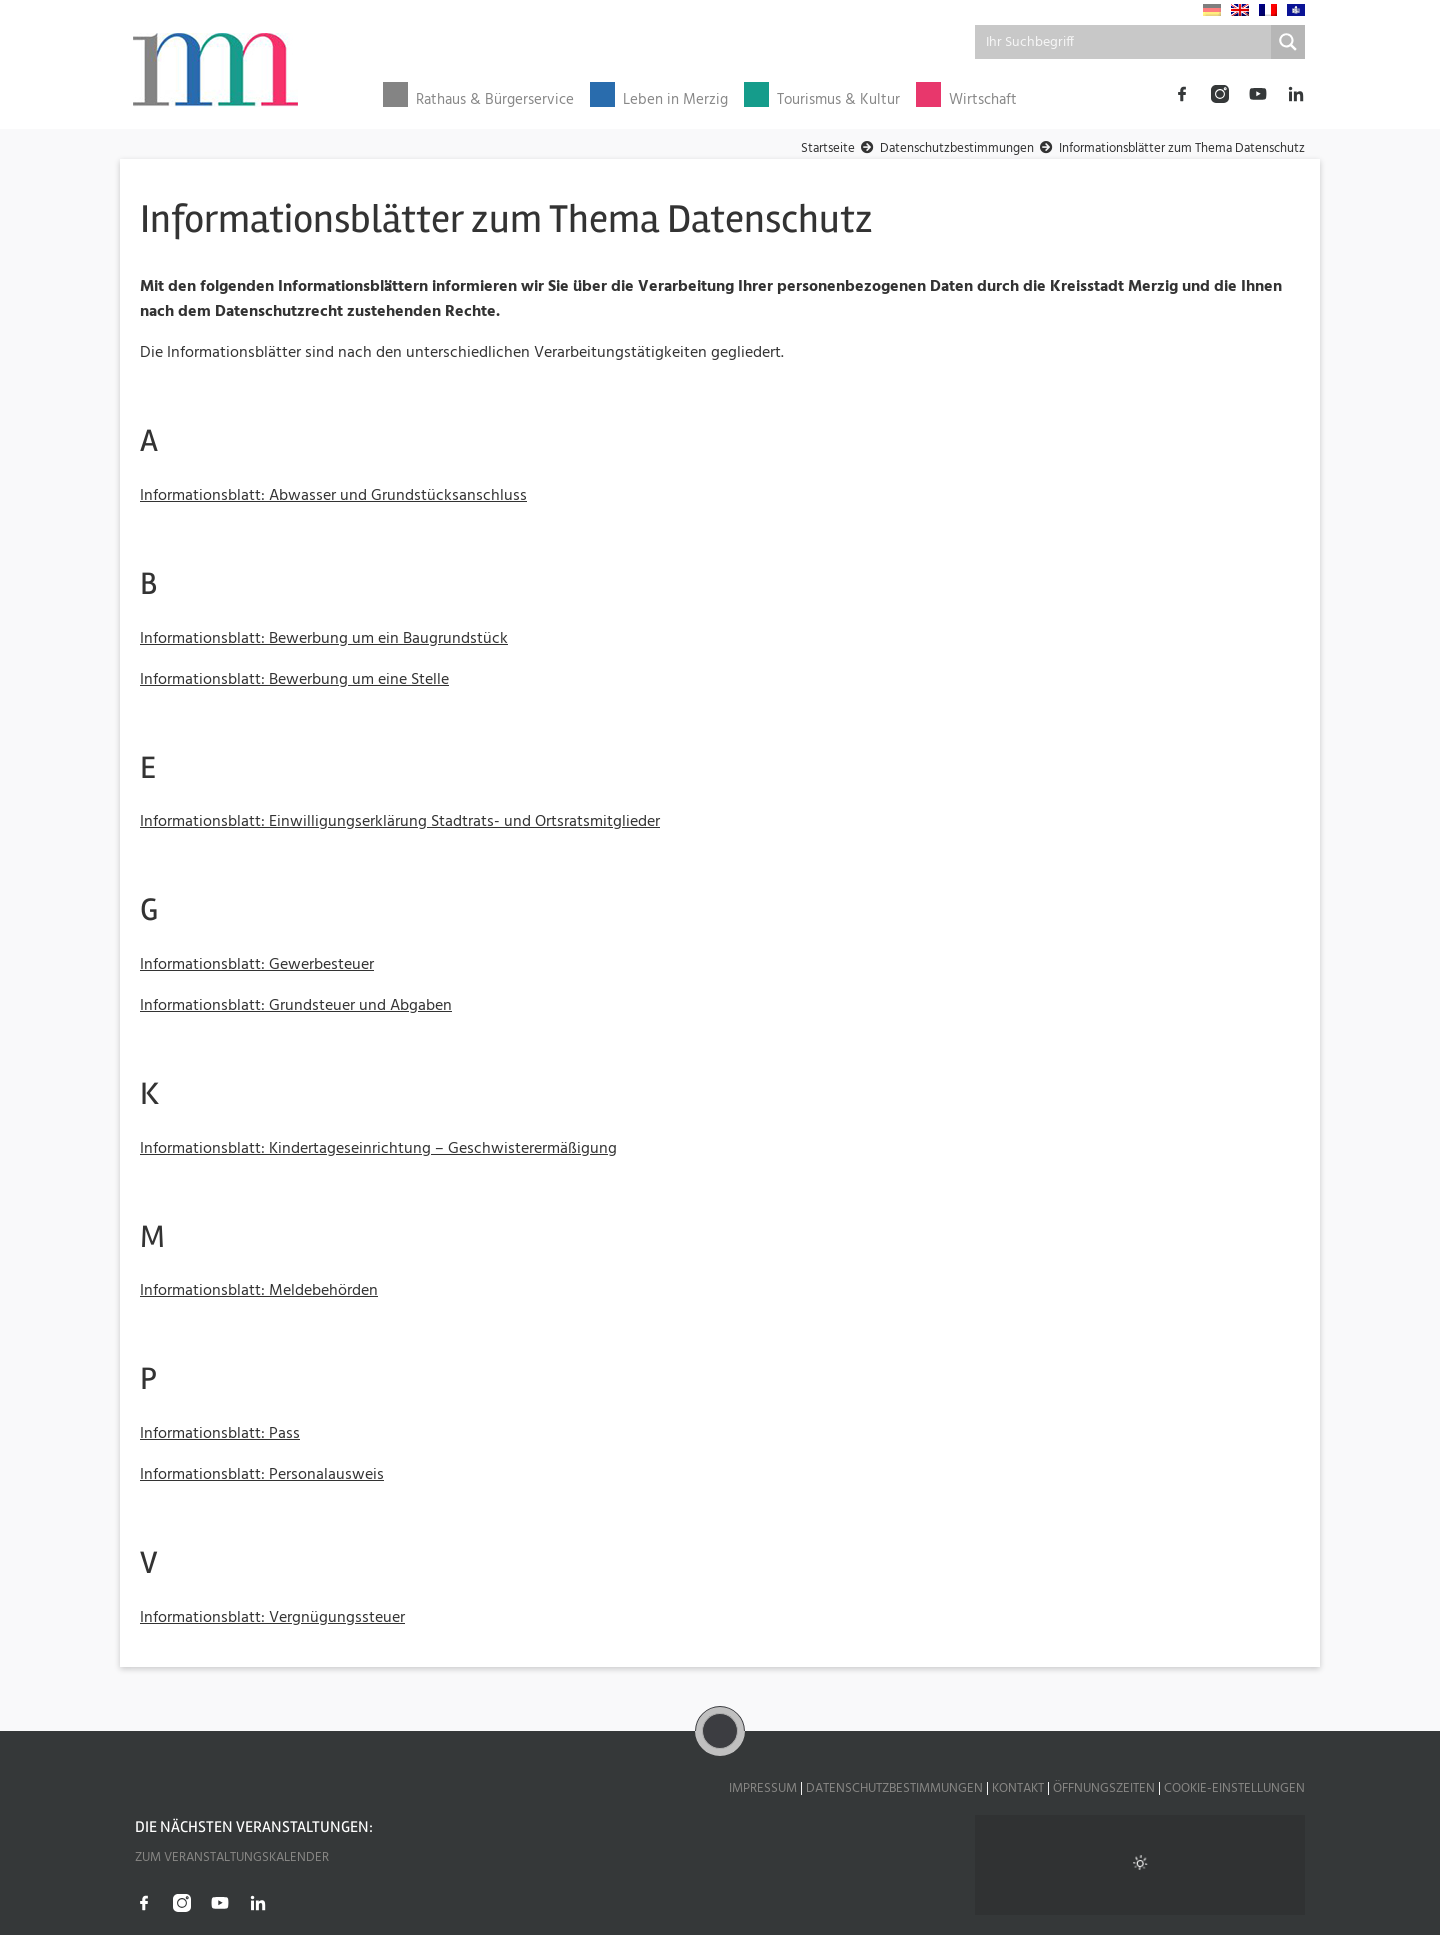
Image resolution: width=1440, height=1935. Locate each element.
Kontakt (1018, 1788)
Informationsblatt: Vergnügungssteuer (272, 1618)
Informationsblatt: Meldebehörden (259, 1291)
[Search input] (1124, 42)
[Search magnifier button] (1288, 42)
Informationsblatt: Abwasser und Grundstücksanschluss (333, 496)
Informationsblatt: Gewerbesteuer (257, 965)
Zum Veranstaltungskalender (232, 1857)
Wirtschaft (983, 100)
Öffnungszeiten (1104, 1788)
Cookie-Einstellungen (1234, 1788)
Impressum (763, 1788)
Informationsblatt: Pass (220, 1434)
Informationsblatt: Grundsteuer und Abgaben (296, 1006)
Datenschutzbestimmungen (894, 1788)
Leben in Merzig (675, 100)
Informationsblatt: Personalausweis (262, 1475)
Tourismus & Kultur (838, 100)
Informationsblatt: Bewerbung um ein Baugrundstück (324, 639)
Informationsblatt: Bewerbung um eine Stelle (294, 680)
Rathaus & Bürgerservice (495, 100)
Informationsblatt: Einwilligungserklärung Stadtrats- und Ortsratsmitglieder (400, 822)
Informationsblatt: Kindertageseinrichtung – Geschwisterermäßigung (378, 1149)
